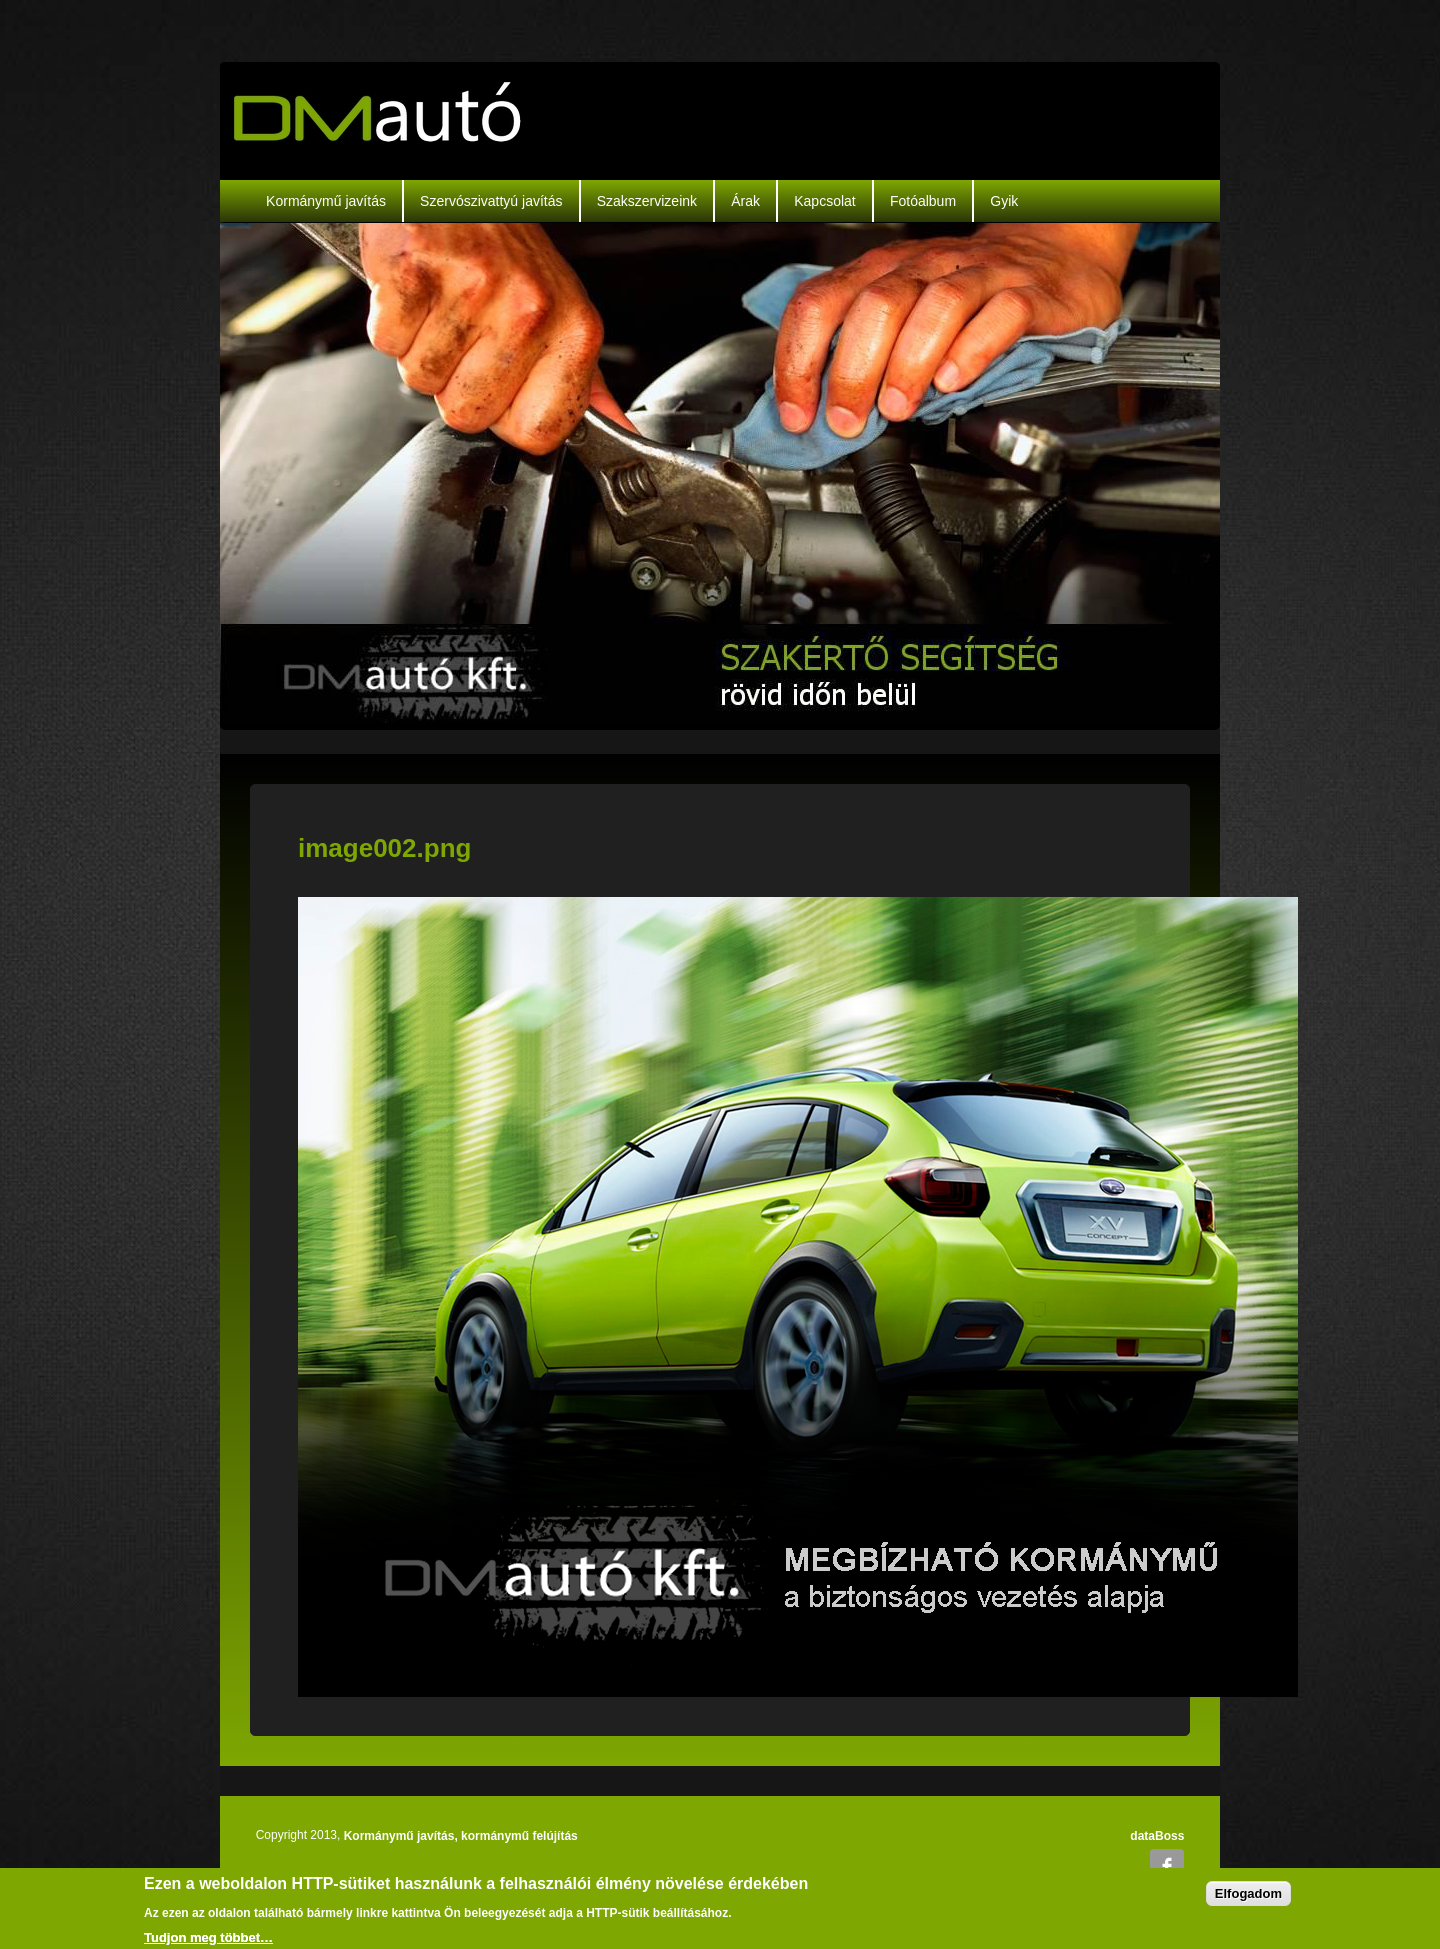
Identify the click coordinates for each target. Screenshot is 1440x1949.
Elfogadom (1248, 1893)
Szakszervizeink (647, 201)
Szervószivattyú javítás (491, 201)
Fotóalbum (923, 201)
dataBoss (1157, 1836)
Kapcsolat (824, 201)
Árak (745, 201)
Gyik (1004, 201)
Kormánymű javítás (326, 201)
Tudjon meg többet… (208, 1937)
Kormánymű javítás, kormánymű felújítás (461, 1836)
